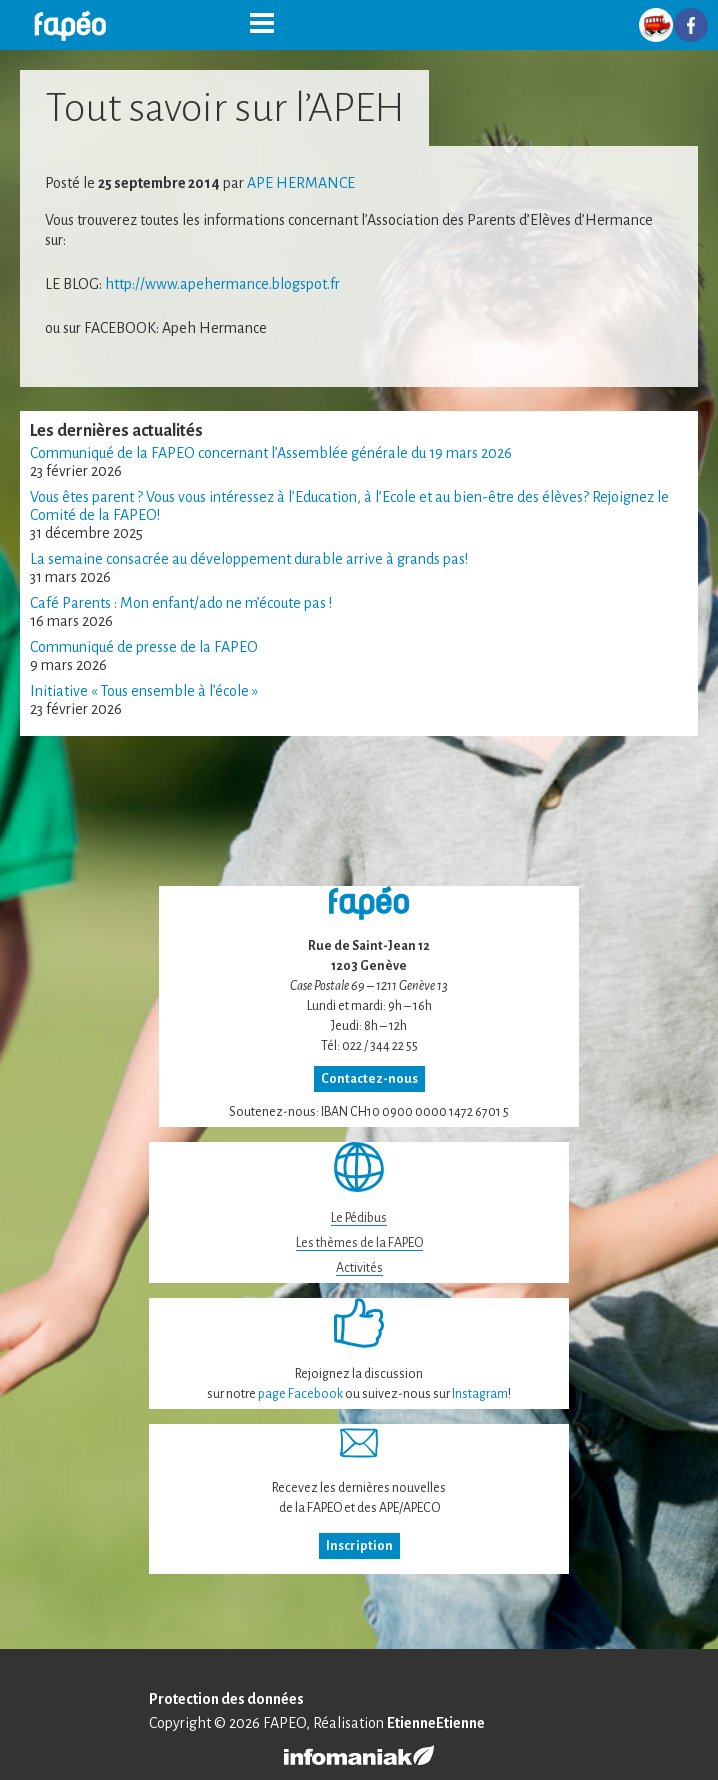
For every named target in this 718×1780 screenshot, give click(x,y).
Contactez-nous (369, 1079)
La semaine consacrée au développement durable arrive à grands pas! (249, 559)
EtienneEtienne (436, 1723)
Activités (359, 1268)
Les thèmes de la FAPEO (359, 1243)
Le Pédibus (359, 1218)
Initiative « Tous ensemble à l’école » (144, 691)
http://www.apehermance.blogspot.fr (222, 284)
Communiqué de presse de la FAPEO (144, 647)
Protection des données (226, 1699)
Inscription (359, 1546)
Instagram (480, 1394)
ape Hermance (301, 183)
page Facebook (300, 1394)
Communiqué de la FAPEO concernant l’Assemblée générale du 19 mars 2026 (271, 453)
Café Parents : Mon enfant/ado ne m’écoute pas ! (181, 603)
